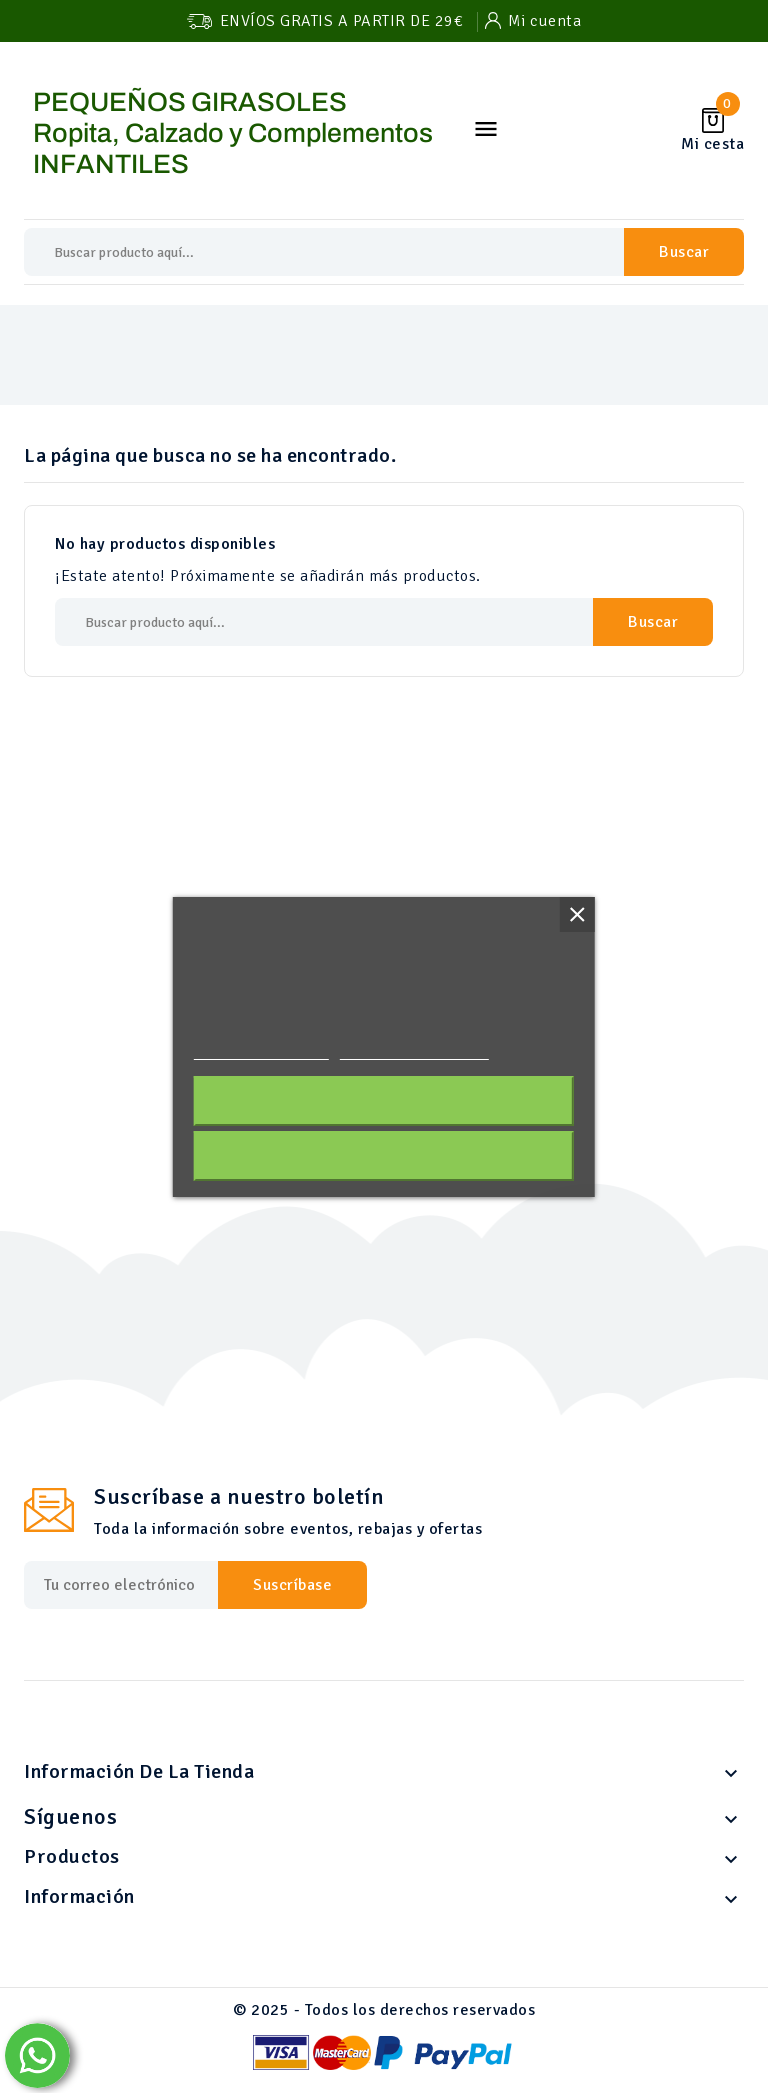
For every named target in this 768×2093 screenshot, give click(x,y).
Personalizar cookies (414, 1050)
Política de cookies (261, 1050)
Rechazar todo (383, 1156)
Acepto (384, 1101)
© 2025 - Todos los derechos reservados (384, 2010)
